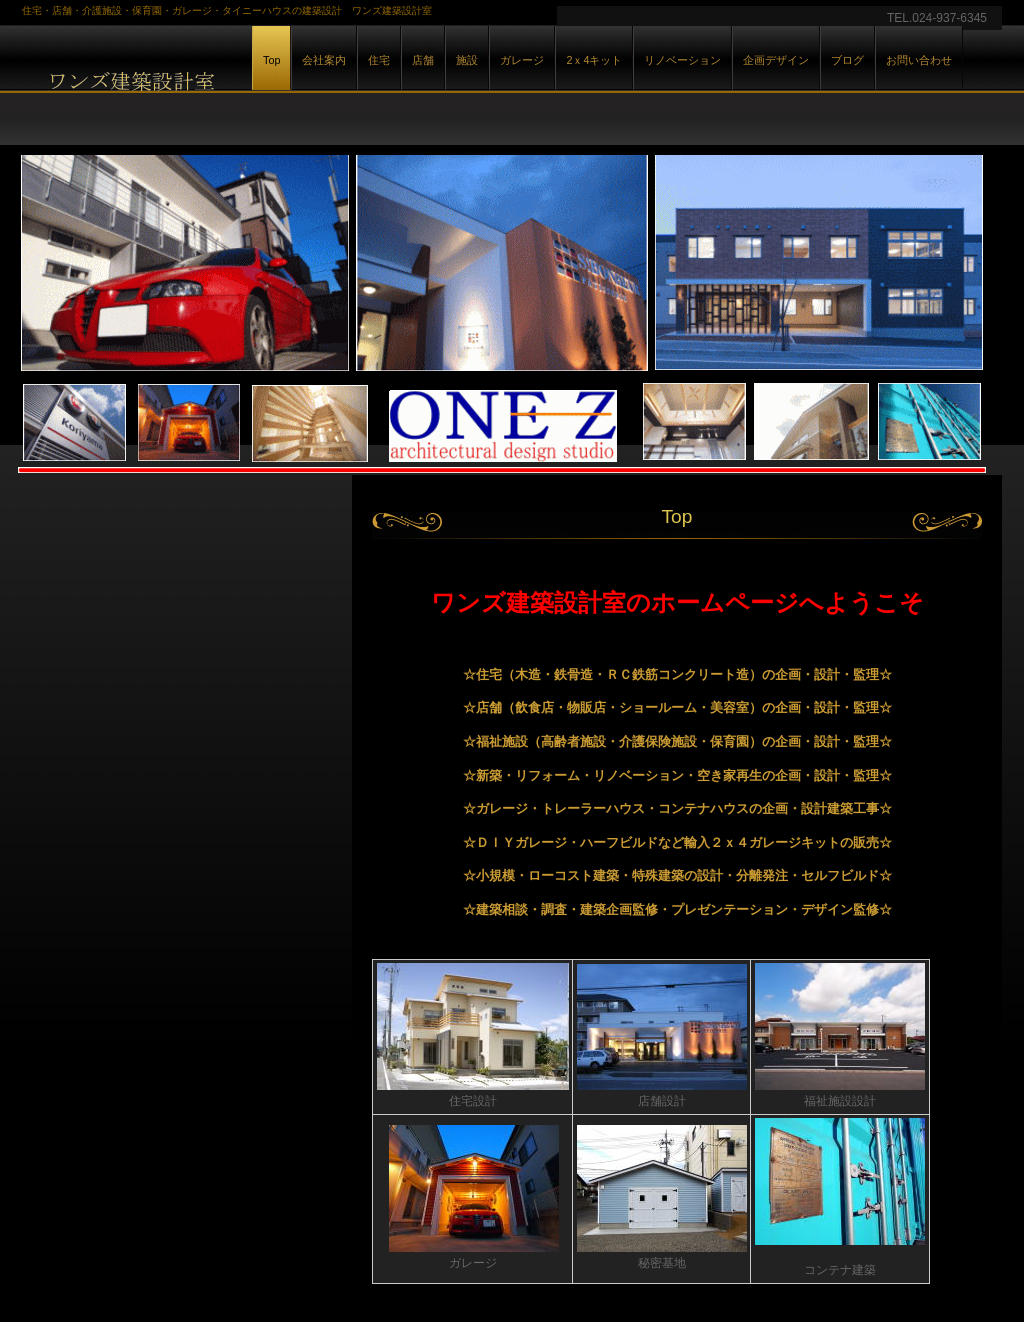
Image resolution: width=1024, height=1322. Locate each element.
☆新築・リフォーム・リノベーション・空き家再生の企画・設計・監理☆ (677, 775)
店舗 (423, 60)
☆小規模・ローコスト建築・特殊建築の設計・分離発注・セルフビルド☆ (677, 875)
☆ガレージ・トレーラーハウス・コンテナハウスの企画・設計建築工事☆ (677, 808)
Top (271, 60)
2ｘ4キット (594, 60)
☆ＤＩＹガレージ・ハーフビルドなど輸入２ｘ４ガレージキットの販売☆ (677, 842)
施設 (467, 60)
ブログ (847, 60)
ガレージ (522, 60)
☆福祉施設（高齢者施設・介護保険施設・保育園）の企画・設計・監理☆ (677, 741)
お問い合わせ (919, 60)
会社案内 (324, 60)
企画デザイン (776, 60)
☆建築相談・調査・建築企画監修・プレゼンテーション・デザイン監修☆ (677, 909)
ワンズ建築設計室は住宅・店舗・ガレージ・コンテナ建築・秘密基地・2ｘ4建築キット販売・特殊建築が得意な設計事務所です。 (242, 78)
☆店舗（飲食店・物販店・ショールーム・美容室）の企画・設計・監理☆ (677, 707)
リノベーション (682, 60)
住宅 (379, 60)
